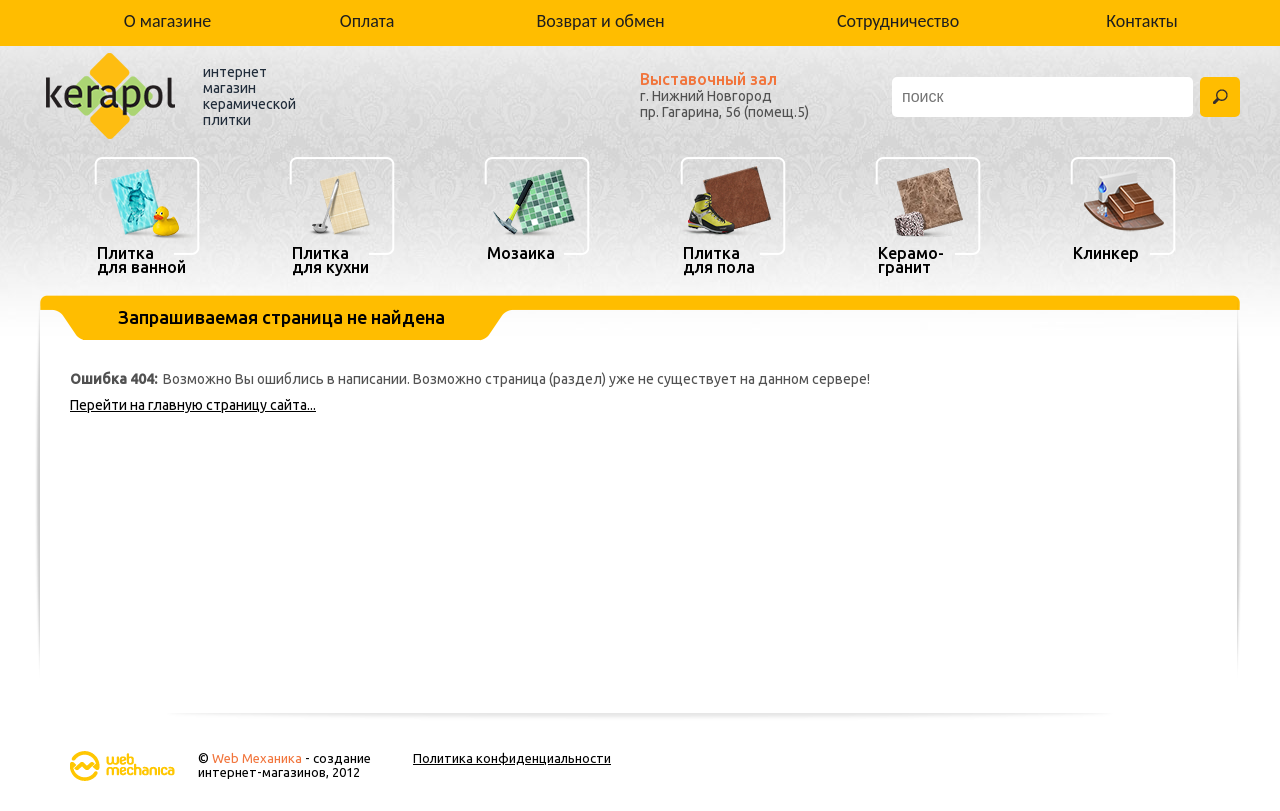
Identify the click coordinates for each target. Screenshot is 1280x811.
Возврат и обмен (601, 21)
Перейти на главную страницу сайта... (193, 405)
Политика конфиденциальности (512, 758)
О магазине (168, 21)
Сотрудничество (898, 21)
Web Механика (257, 758)
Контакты (1142, 21)
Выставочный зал (708, 79)
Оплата (367, 21)
